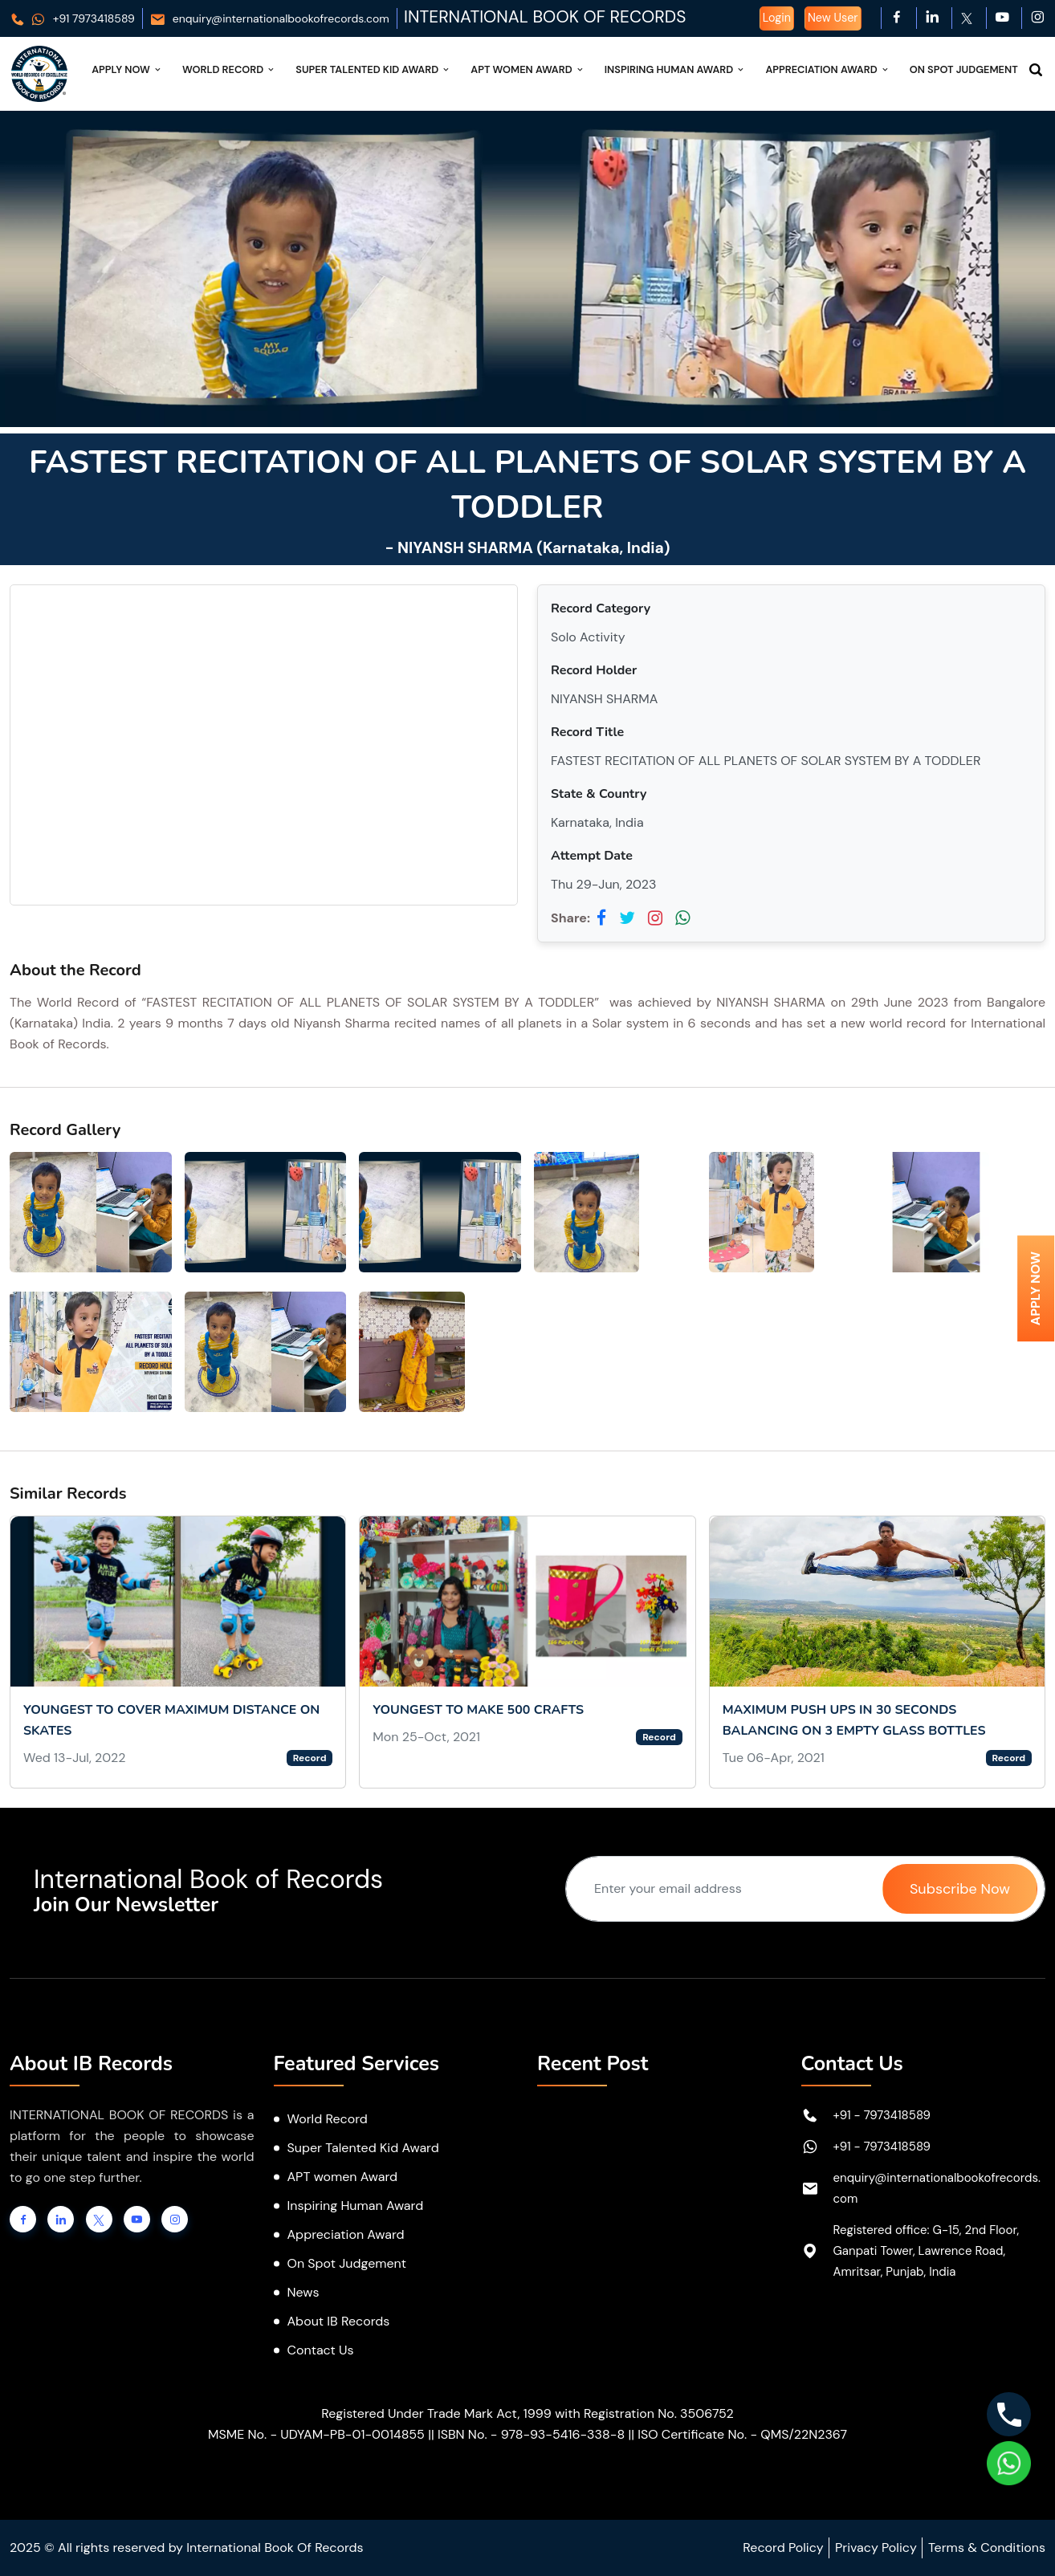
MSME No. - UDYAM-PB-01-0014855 (316, 2434)
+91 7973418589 (72, 18)
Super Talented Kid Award (373, 69)
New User (833, 17)
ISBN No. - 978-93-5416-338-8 (531, 2434)
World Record (229, 69)
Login (777, 17)
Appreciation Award (827, 69)
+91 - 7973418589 (882, 2115)
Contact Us (320, 2350)
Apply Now (127, 69)
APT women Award (342, 2176)
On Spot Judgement (964, 69)
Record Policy (783, 2547)
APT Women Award (527, 69)
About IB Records (338, 2321)
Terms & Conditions (986, 2547)
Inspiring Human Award (676, 69)
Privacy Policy (876, 2547)
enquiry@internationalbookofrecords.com (269, 18)
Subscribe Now (960, 1888)
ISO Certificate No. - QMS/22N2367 (742, 2434)
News (303, 2292)
